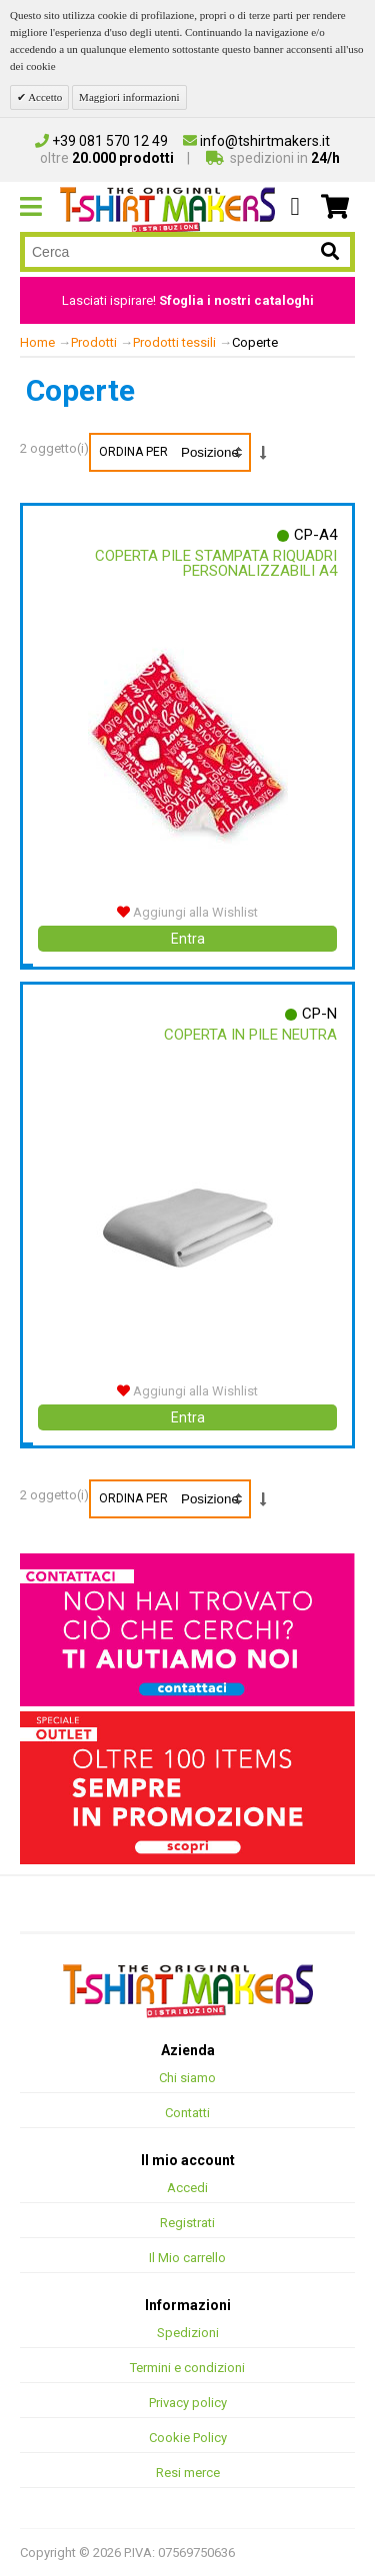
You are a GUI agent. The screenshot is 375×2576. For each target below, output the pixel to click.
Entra (188, 939)
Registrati (187, 2222)
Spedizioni (188, 2332)
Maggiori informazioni (129, 97)
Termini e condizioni (187, 2367)
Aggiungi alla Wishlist (187, 912)
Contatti (187, 2112)
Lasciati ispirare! (188, 300)
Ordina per (133, 452)
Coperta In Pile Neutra (250, 1035)
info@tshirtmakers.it (256, 141)
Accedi (187, 2187)
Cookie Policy (188, 2437)
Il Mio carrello (187, 2257)
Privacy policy (188, 2402)
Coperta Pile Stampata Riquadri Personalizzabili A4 (216, 563)
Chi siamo (187, 2077)
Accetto (44, 97)
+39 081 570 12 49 (101, 141)
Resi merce (188, 2472)
